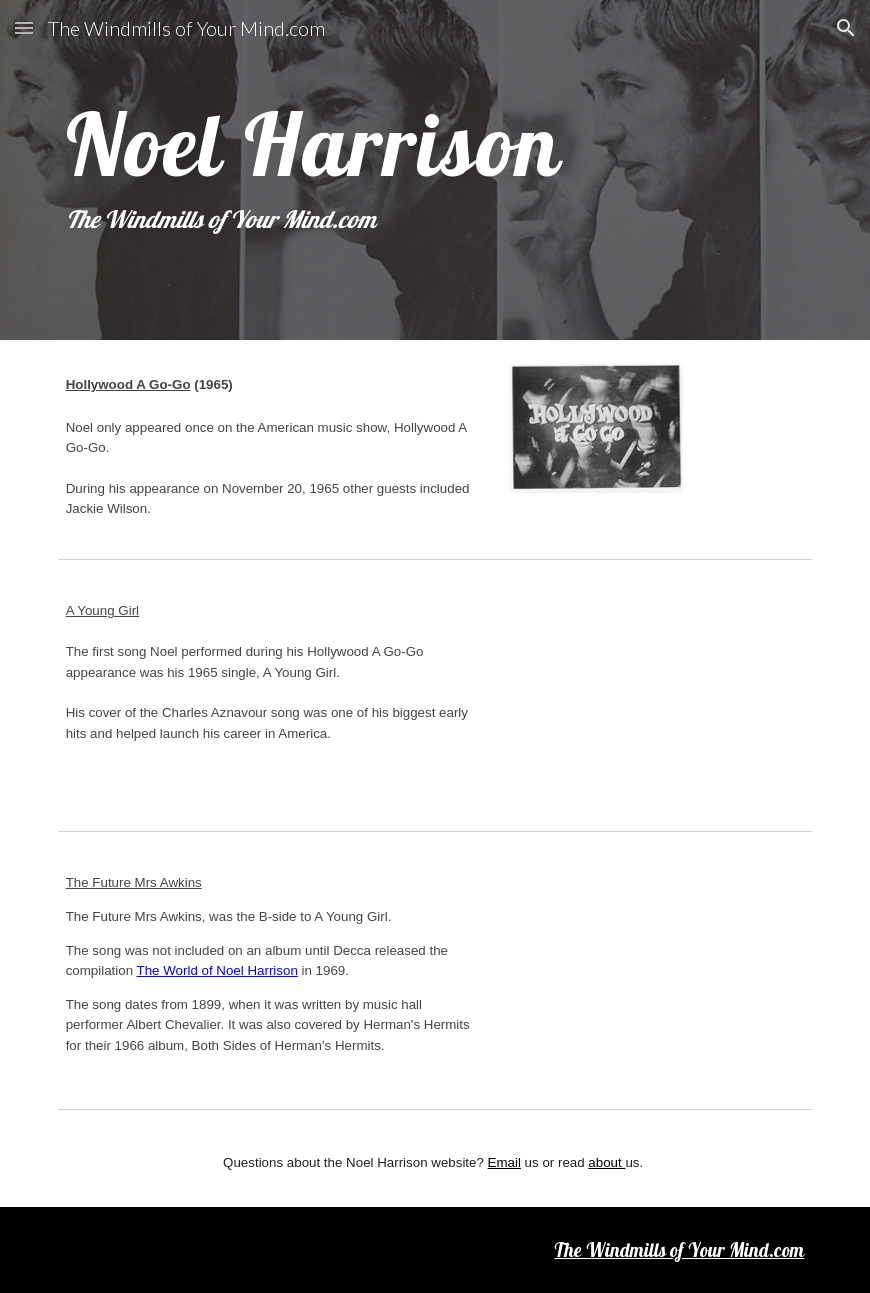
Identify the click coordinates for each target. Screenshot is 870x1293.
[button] (24, 27)
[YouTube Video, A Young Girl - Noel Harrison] (660, 695)
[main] (435, 170)
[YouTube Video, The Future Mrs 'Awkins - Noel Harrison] (660, 967)
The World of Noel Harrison (217, 970)
